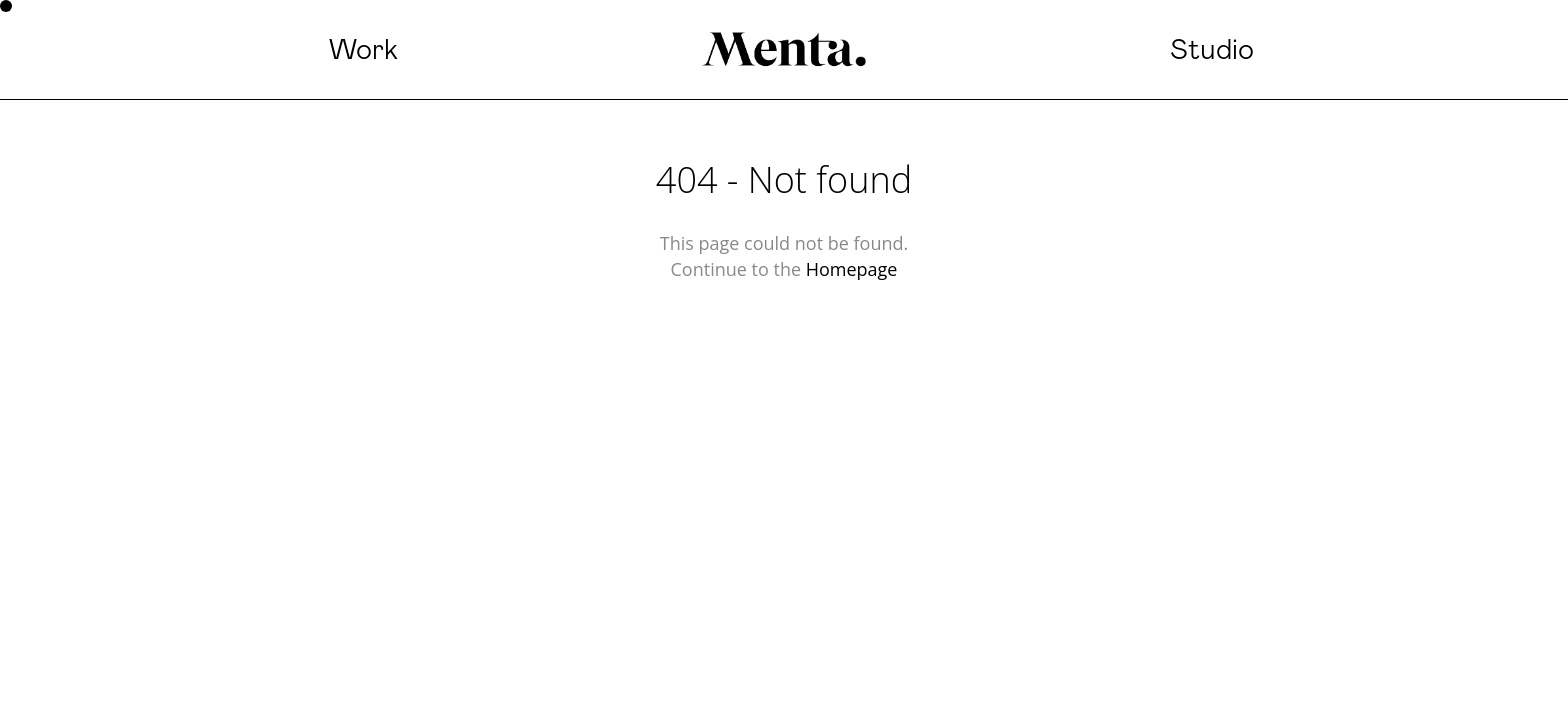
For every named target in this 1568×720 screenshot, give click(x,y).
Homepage (852, 269)
